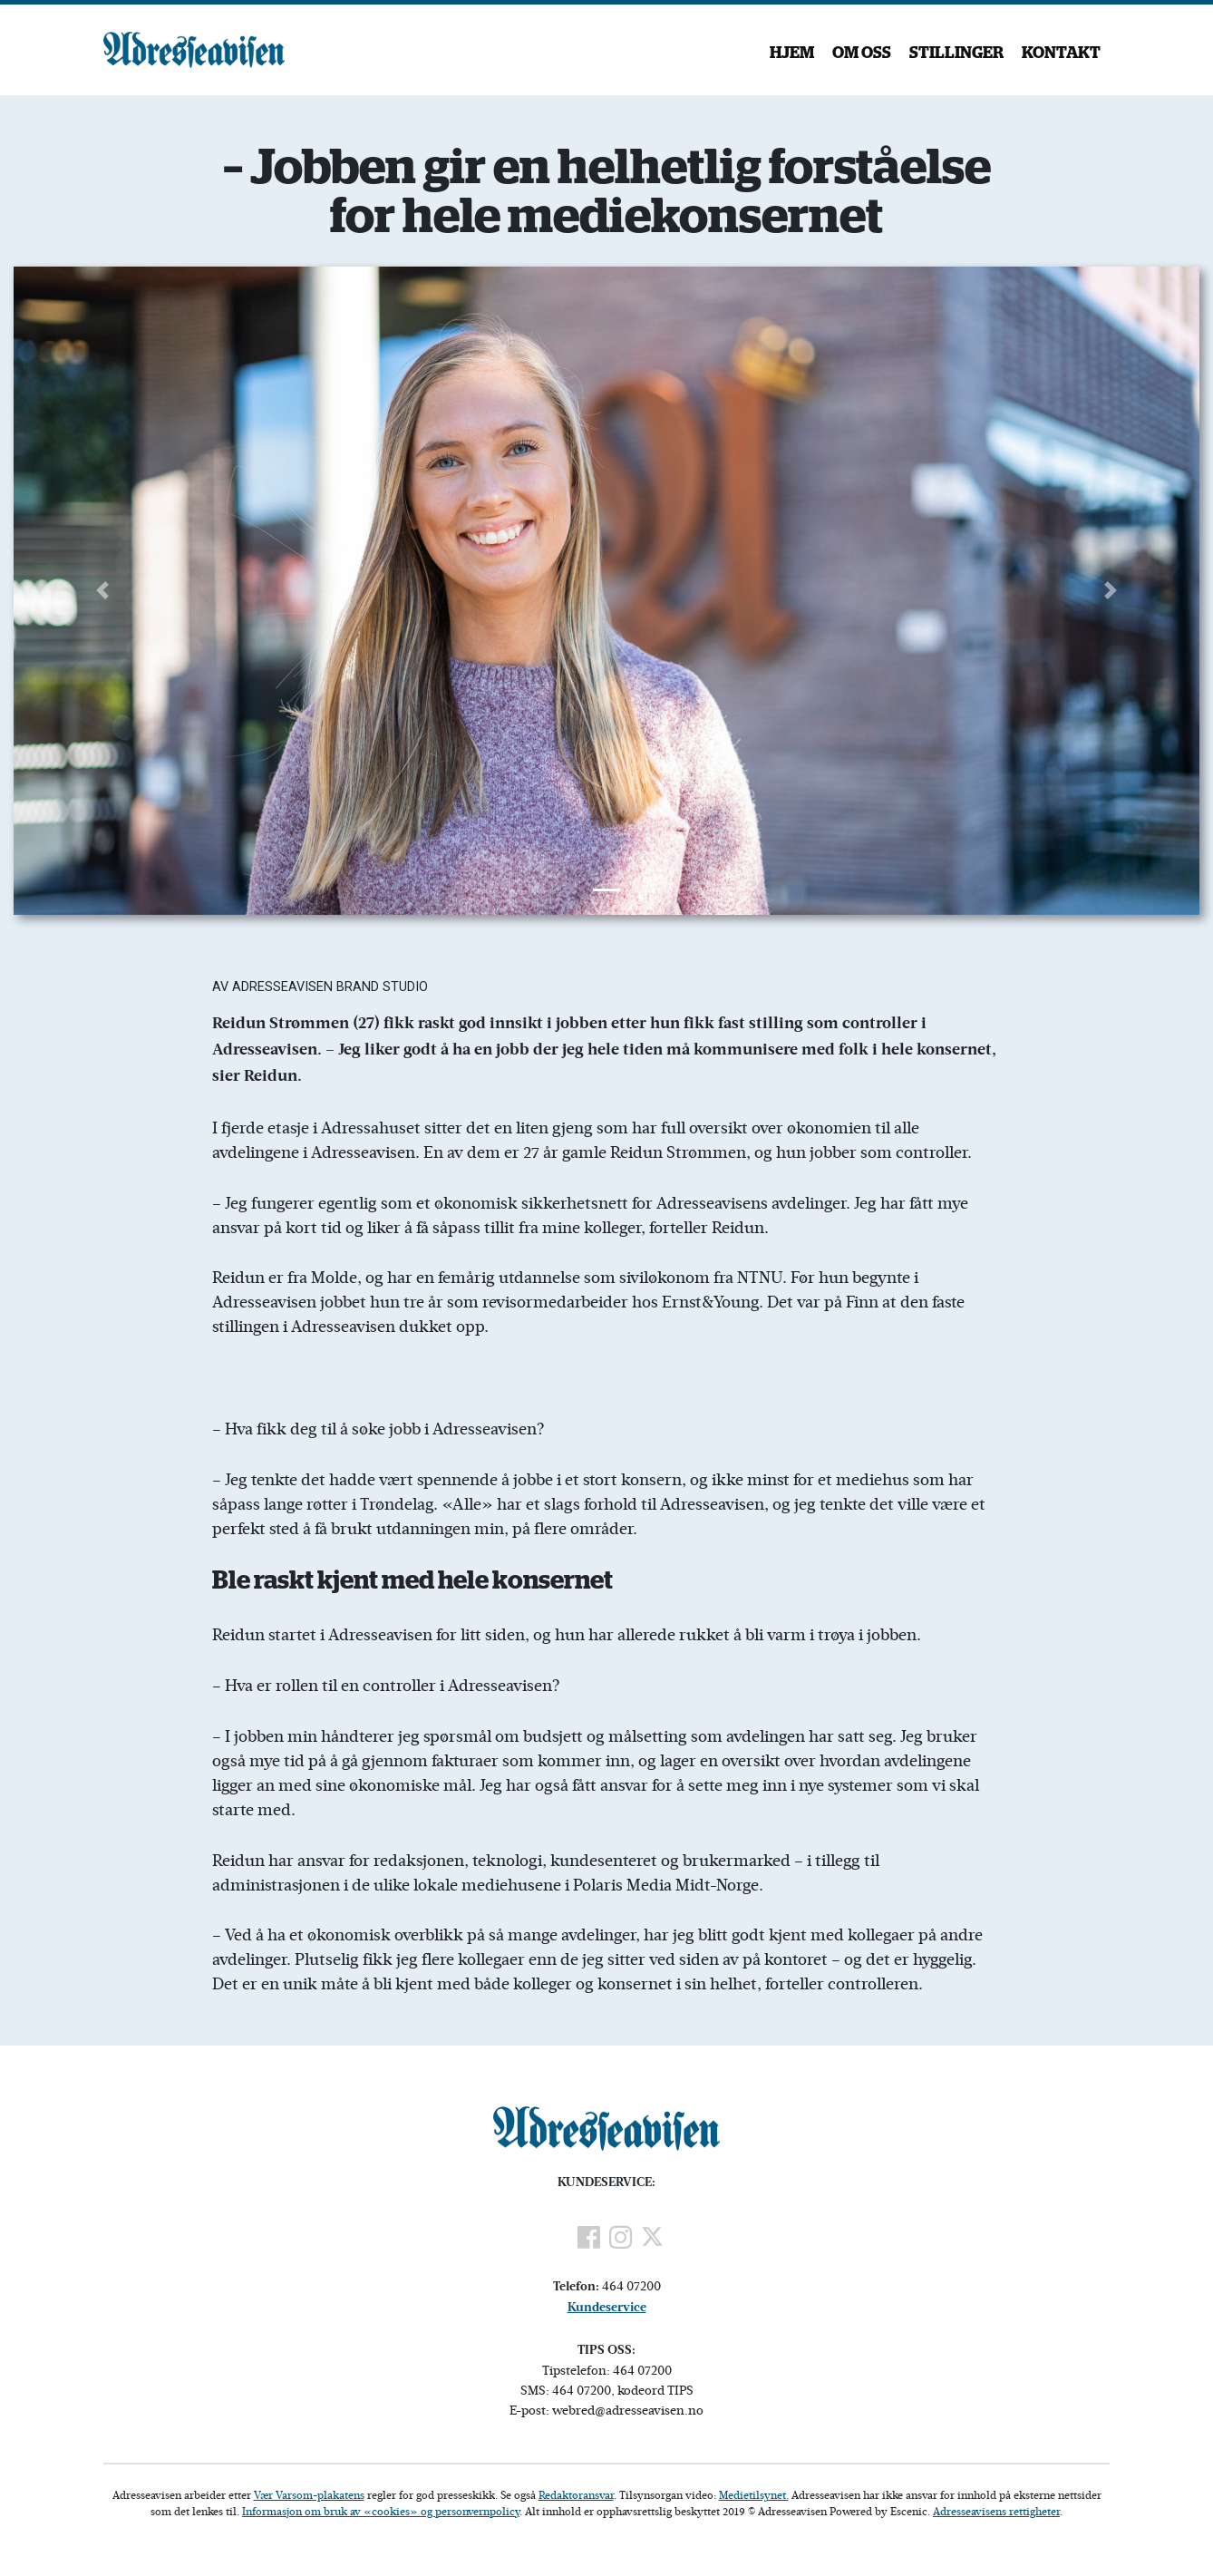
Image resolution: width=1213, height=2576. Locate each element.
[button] (102, 591)
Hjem (792, 53)
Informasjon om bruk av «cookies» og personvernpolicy (380, 2511)
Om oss (861, 53)
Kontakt (1061, 53)
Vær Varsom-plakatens (309, 2495)
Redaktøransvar (576, 2495)
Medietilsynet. (754, 2495)
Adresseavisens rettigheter (996, 2511)
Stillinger (956, 53)
